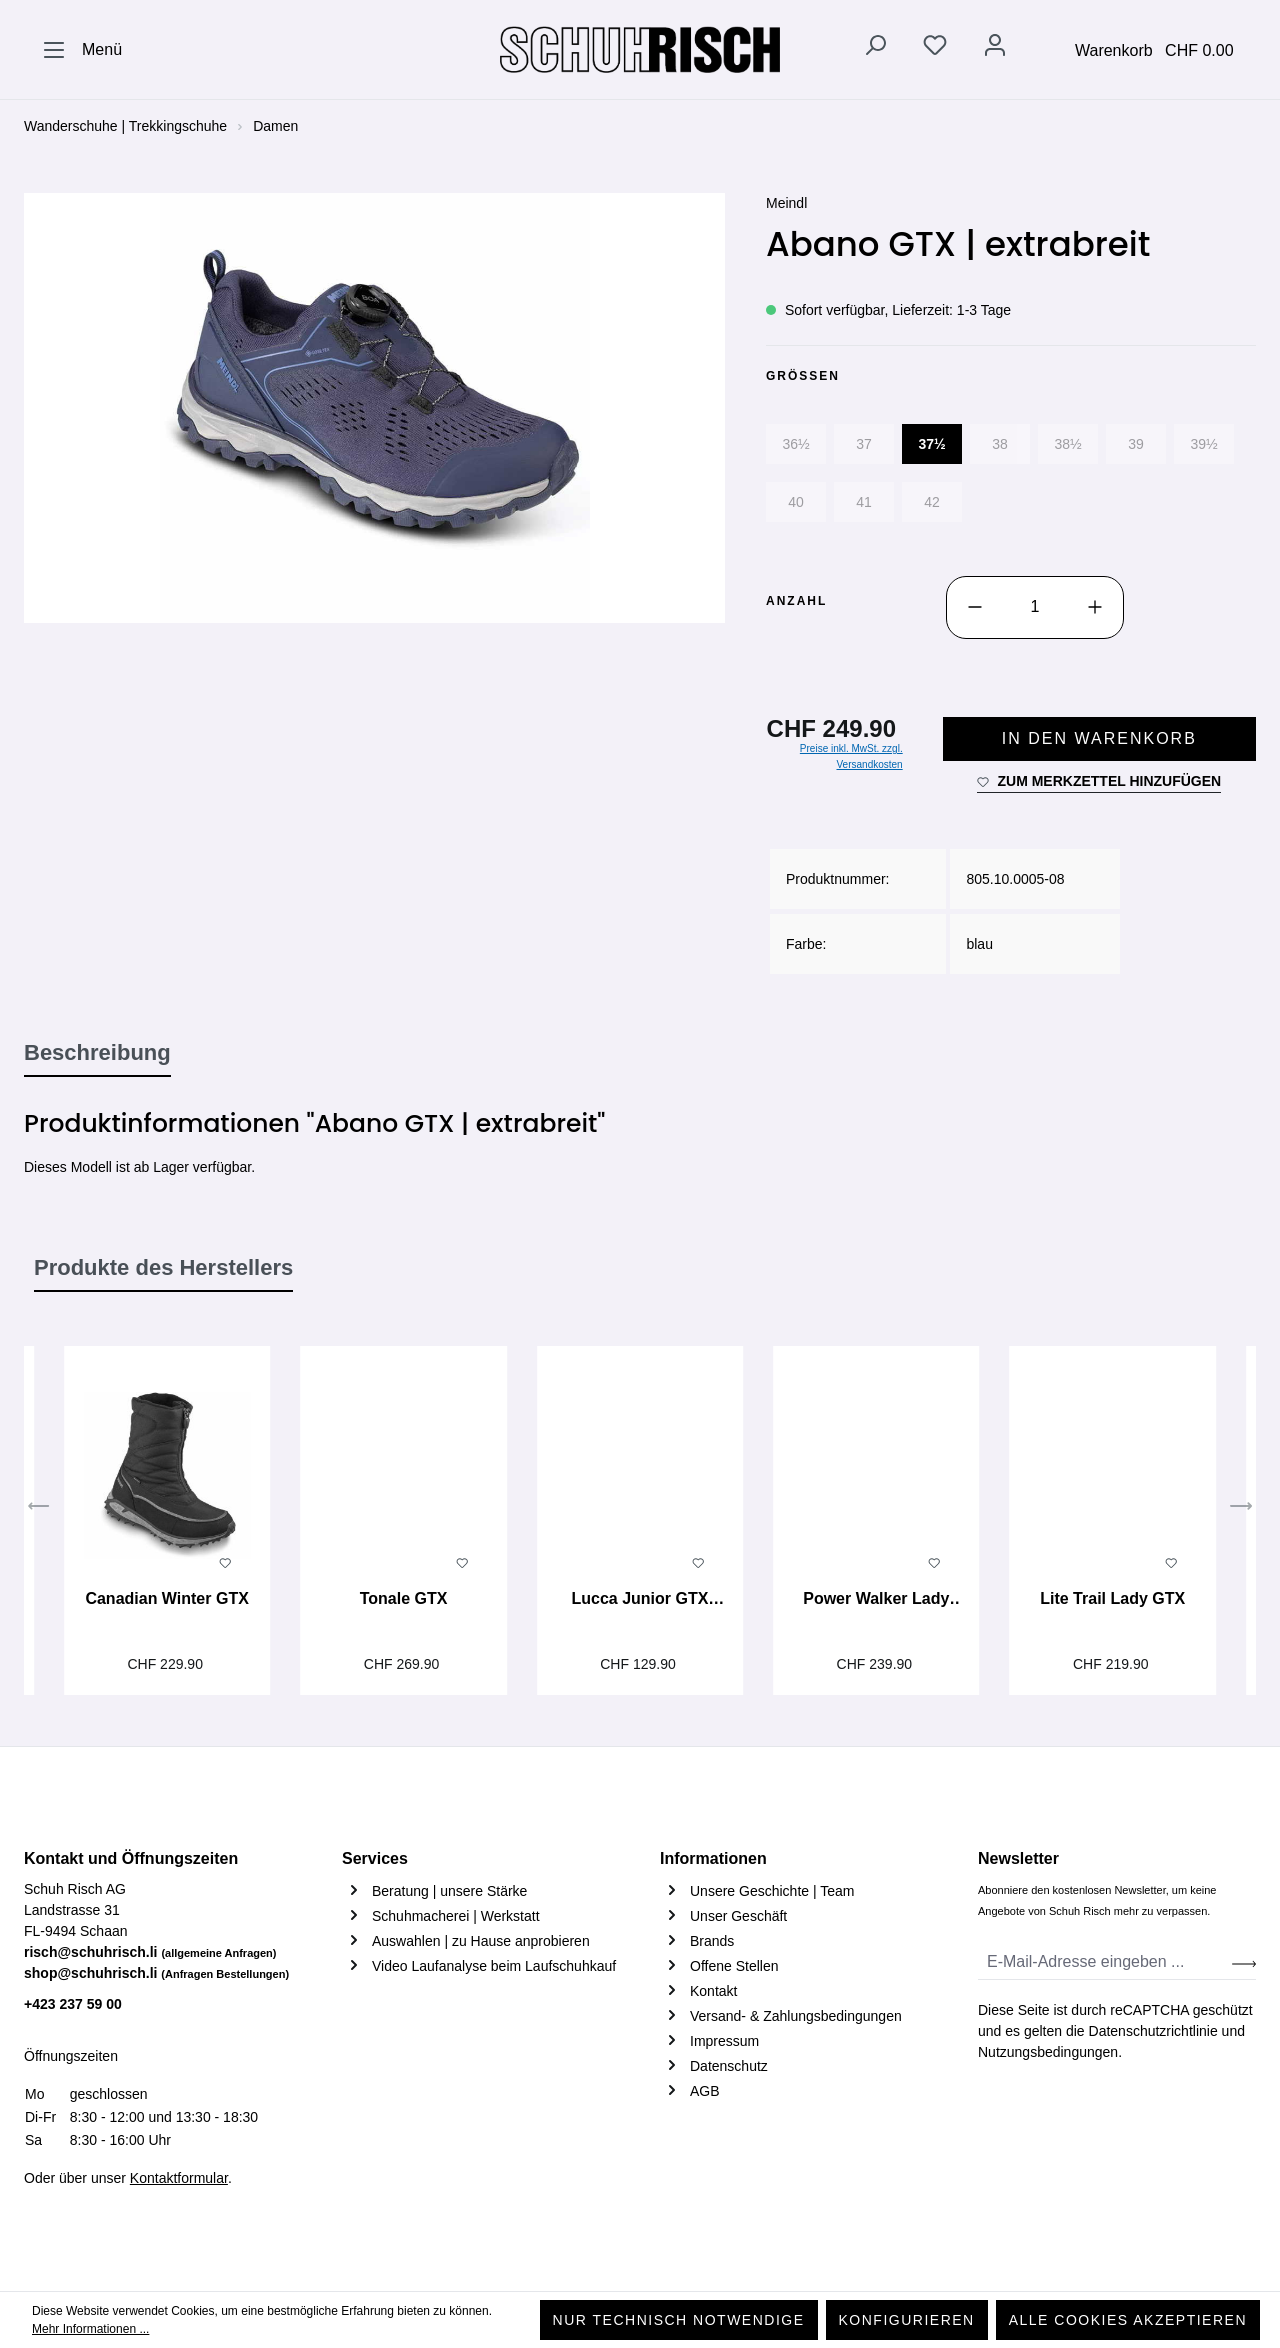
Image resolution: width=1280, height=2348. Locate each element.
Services (375, 1858)
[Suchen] (875, 49)
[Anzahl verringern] (975, 607)
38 (1000, 444)
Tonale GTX (404, 1598)
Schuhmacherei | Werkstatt (456, 1916)
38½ (1067, 444)
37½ (931, 444)
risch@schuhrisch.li (150, 1952)
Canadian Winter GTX (166, 1598)
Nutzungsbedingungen (1048, 2052)
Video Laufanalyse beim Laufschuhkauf (494, 1966)
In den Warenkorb (1099, 738)
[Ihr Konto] (995, 49)
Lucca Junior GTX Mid (639, 1601)
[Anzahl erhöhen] (1095, 607)
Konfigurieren (907, 2320)
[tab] (97, 1054)
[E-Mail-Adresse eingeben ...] (1105, 1962)
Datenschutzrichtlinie (1153, 2031)
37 (864, 444)
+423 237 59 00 (73, 2004)
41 (864, 502)
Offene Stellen (734, 1966)
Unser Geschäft (738, 1916)
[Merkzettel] (935, 49)
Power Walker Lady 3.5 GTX (876, 1601)
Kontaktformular (179, 2178)
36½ (795, 444)
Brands (712, 1941)
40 (796, 502)
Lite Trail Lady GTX (1112, 1598)
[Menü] (82, 50)
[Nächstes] (1241, 1509)
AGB (705, 2091)
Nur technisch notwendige (679, 2320)
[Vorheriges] (39, 1509)
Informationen (713, 1858)
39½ (1203, 444)
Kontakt (713, 1991)
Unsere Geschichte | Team (772, 1891)
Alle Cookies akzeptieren (1128, 2320)
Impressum (724, 2041)
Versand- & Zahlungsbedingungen (796, 2016)
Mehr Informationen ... (90, 2329)
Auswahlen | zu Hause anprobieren (481, 1941)
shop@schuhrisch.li (156, 1973)
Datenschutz (729, 2066)
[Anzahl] (1035, 607)
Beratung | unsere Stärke (449, 1891)
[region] (375, 408)
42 (932, 502)
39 (1136, 444)
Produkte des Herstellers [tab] (163, 1267)
